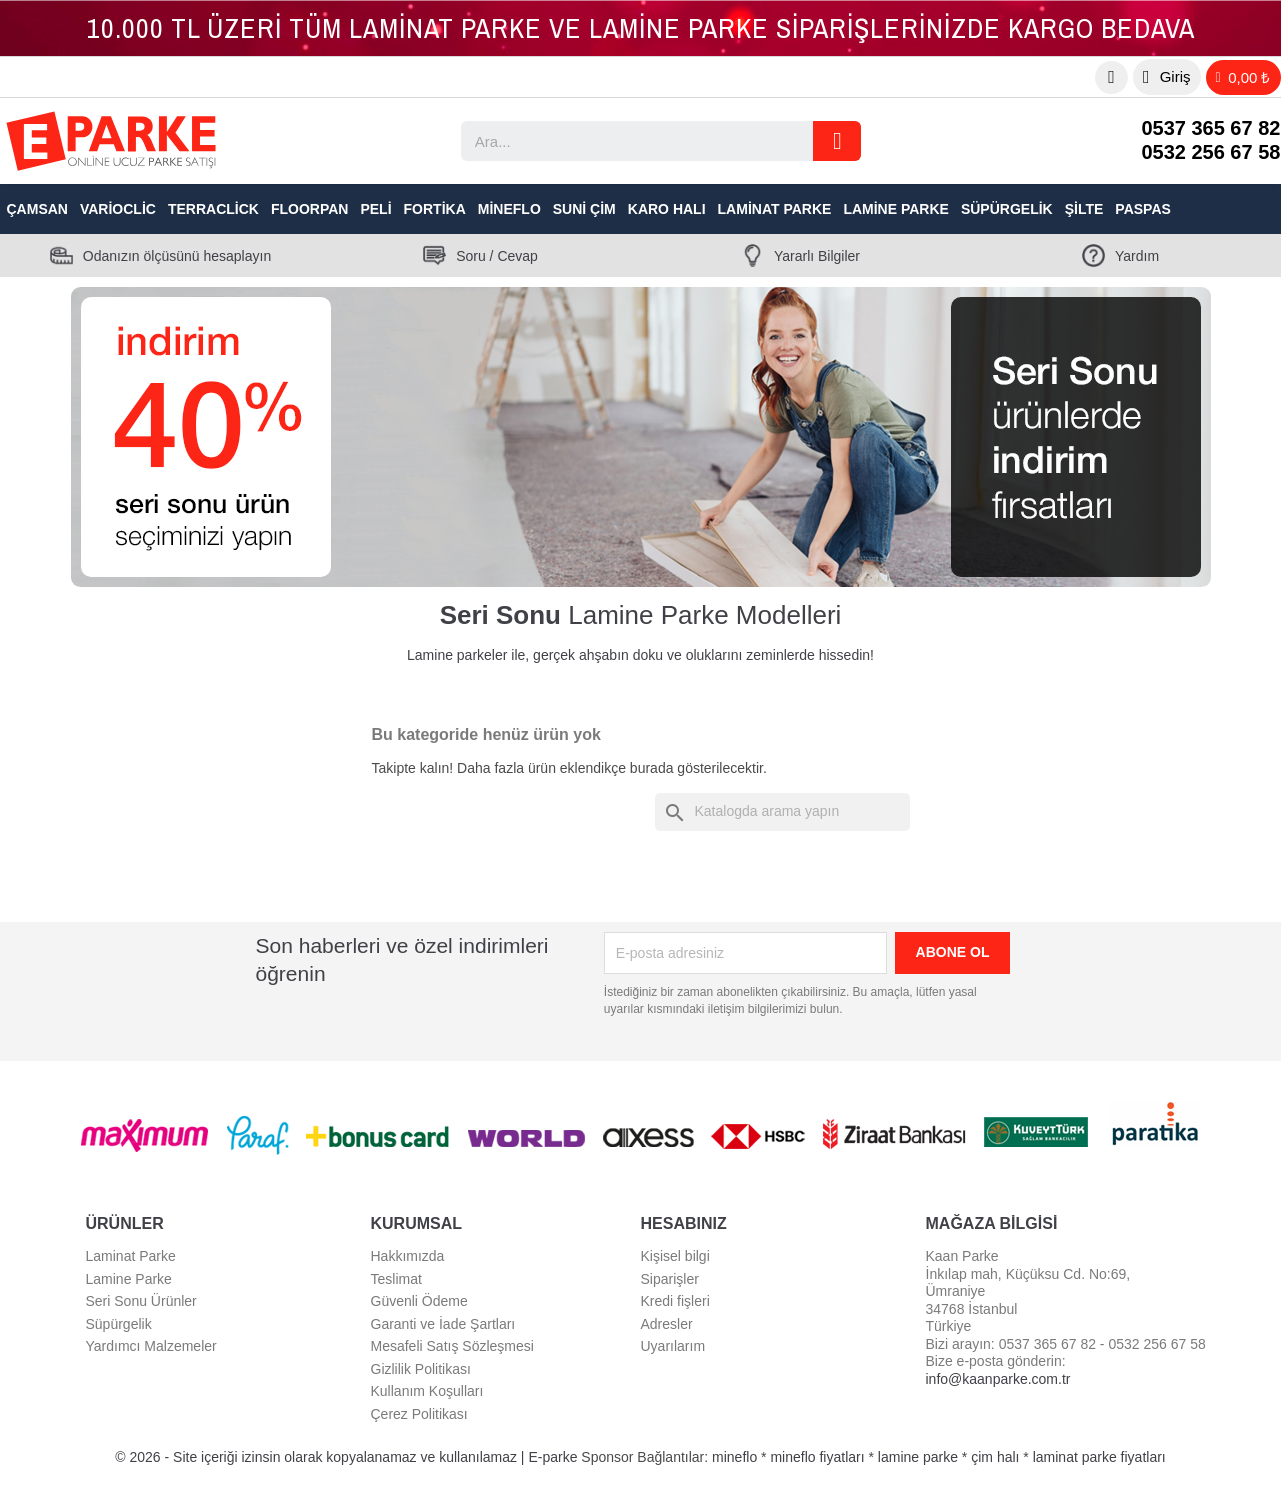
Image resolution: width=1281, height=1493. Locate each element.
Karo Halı (667, 209)
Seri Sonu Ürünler (141, 1301)
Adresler (667, 1324)
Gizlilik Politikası (421, 1369)
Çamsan (37, 209)
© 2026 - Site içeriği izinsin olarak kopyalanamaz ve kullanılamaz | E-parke (348, 1457)
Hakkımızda (408, 1256)
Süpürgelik (1007, 209)
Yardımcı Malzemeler (151, 1346)
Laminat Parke (775, 209)
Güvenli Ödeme (419, 1301)
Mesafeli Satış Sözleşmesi (452, 1346)
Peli (375, 209)
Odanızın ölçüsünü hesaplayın (177, 256)
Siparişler (670, 1279)
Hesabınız (684, 1223)
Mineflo (509, 209)
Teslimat (396, 1279)
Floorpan (310, 209)
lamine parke (918, 1457)
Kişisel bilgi (675, 1256)
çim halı (995, 1457)
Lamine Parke (896, 209)
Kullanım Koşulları (427, 1391)
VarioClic (118, 209)
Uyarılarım (673, 1346)
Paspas (1143, 209)
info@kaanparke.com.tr (998, 1379)
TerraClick (213, 209)
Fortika (435, 209)
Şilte (1084, 209)
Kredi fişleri (675, 1301)
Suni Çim (584, 209)
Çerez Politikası (419, 1414)
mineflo (734, 1457)
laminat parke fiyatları (1099, 1457)
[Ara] (782, 812)
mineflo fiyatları (817, 1457)
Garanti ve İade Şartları (443, 1324)
